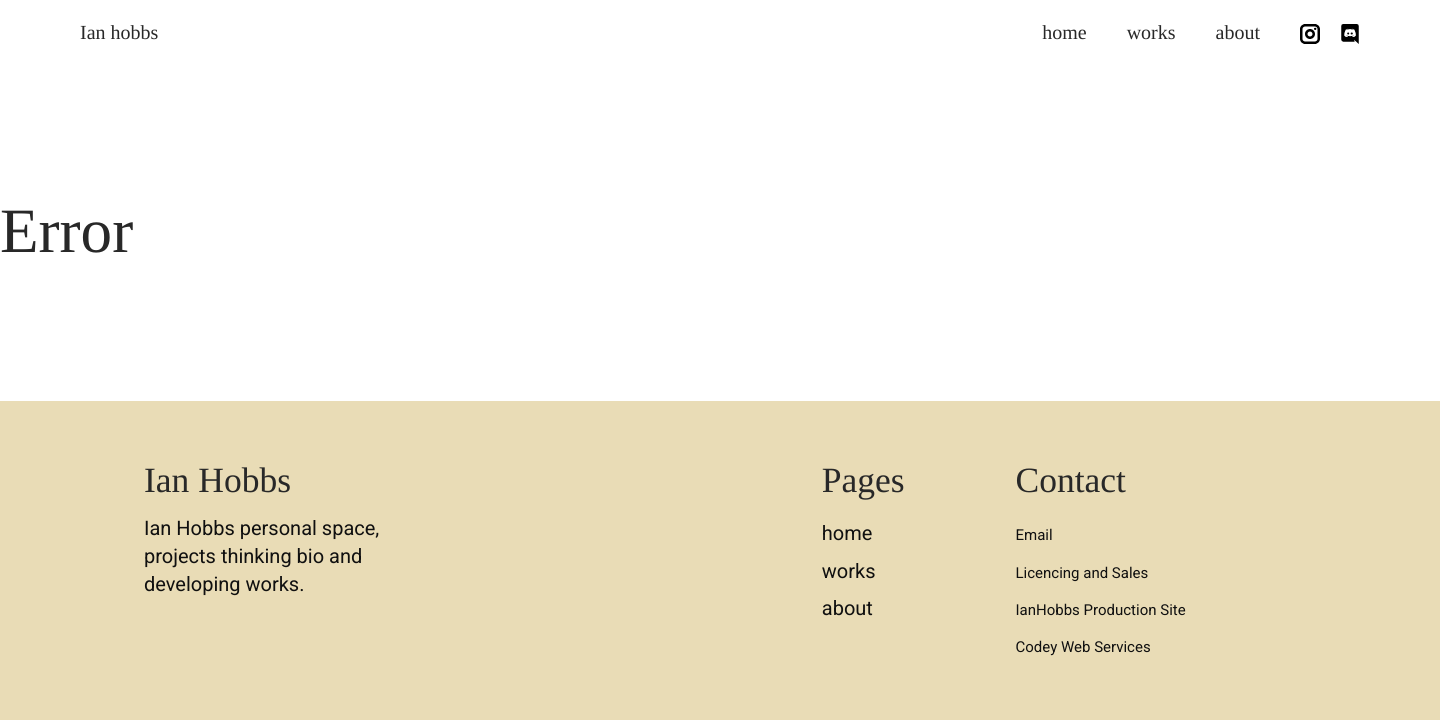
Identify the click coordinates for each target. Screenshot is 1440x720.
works (1151, 33)
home (1064, 33)
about (1238, 33)
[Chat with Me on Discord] (1350, 34)
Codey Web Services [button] (1083, 647)
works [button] (849, 571)
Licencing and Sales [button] (1082, 573)
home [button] (847, 533)
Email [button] (1034, 535)
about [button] (847, 608)
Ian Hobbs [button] (217, 480)
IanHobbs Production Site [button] (1101, 610)
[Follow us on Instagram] (1310, 34)
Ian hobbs (119, 33)
